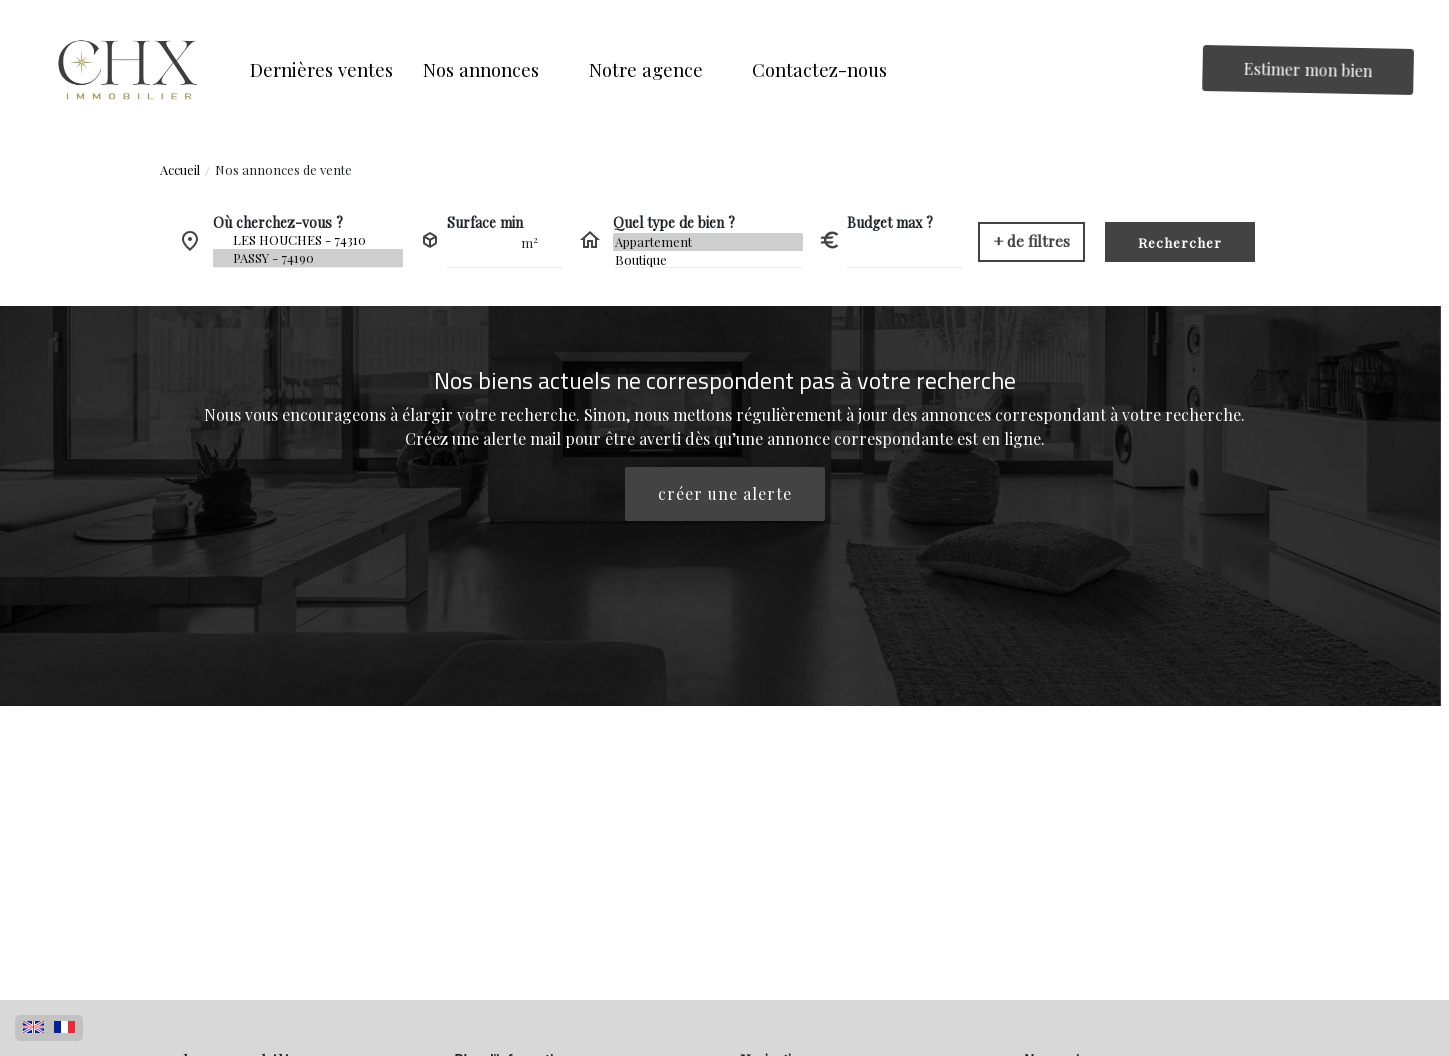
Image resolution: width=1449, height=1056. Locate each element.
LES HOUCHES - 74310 (308, 240)
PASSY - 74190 (308, 258)
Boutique (708, 260)
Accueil (180, 169)
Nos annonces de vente (283, 169)
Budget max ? (890, 222)
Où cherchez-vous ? (278, 222)
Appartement (708, 242)
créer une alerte (725, 493)
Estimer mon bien (1308, 69)
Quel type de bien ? (674, 222)
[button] (491, 70)
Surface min (485, 222)
